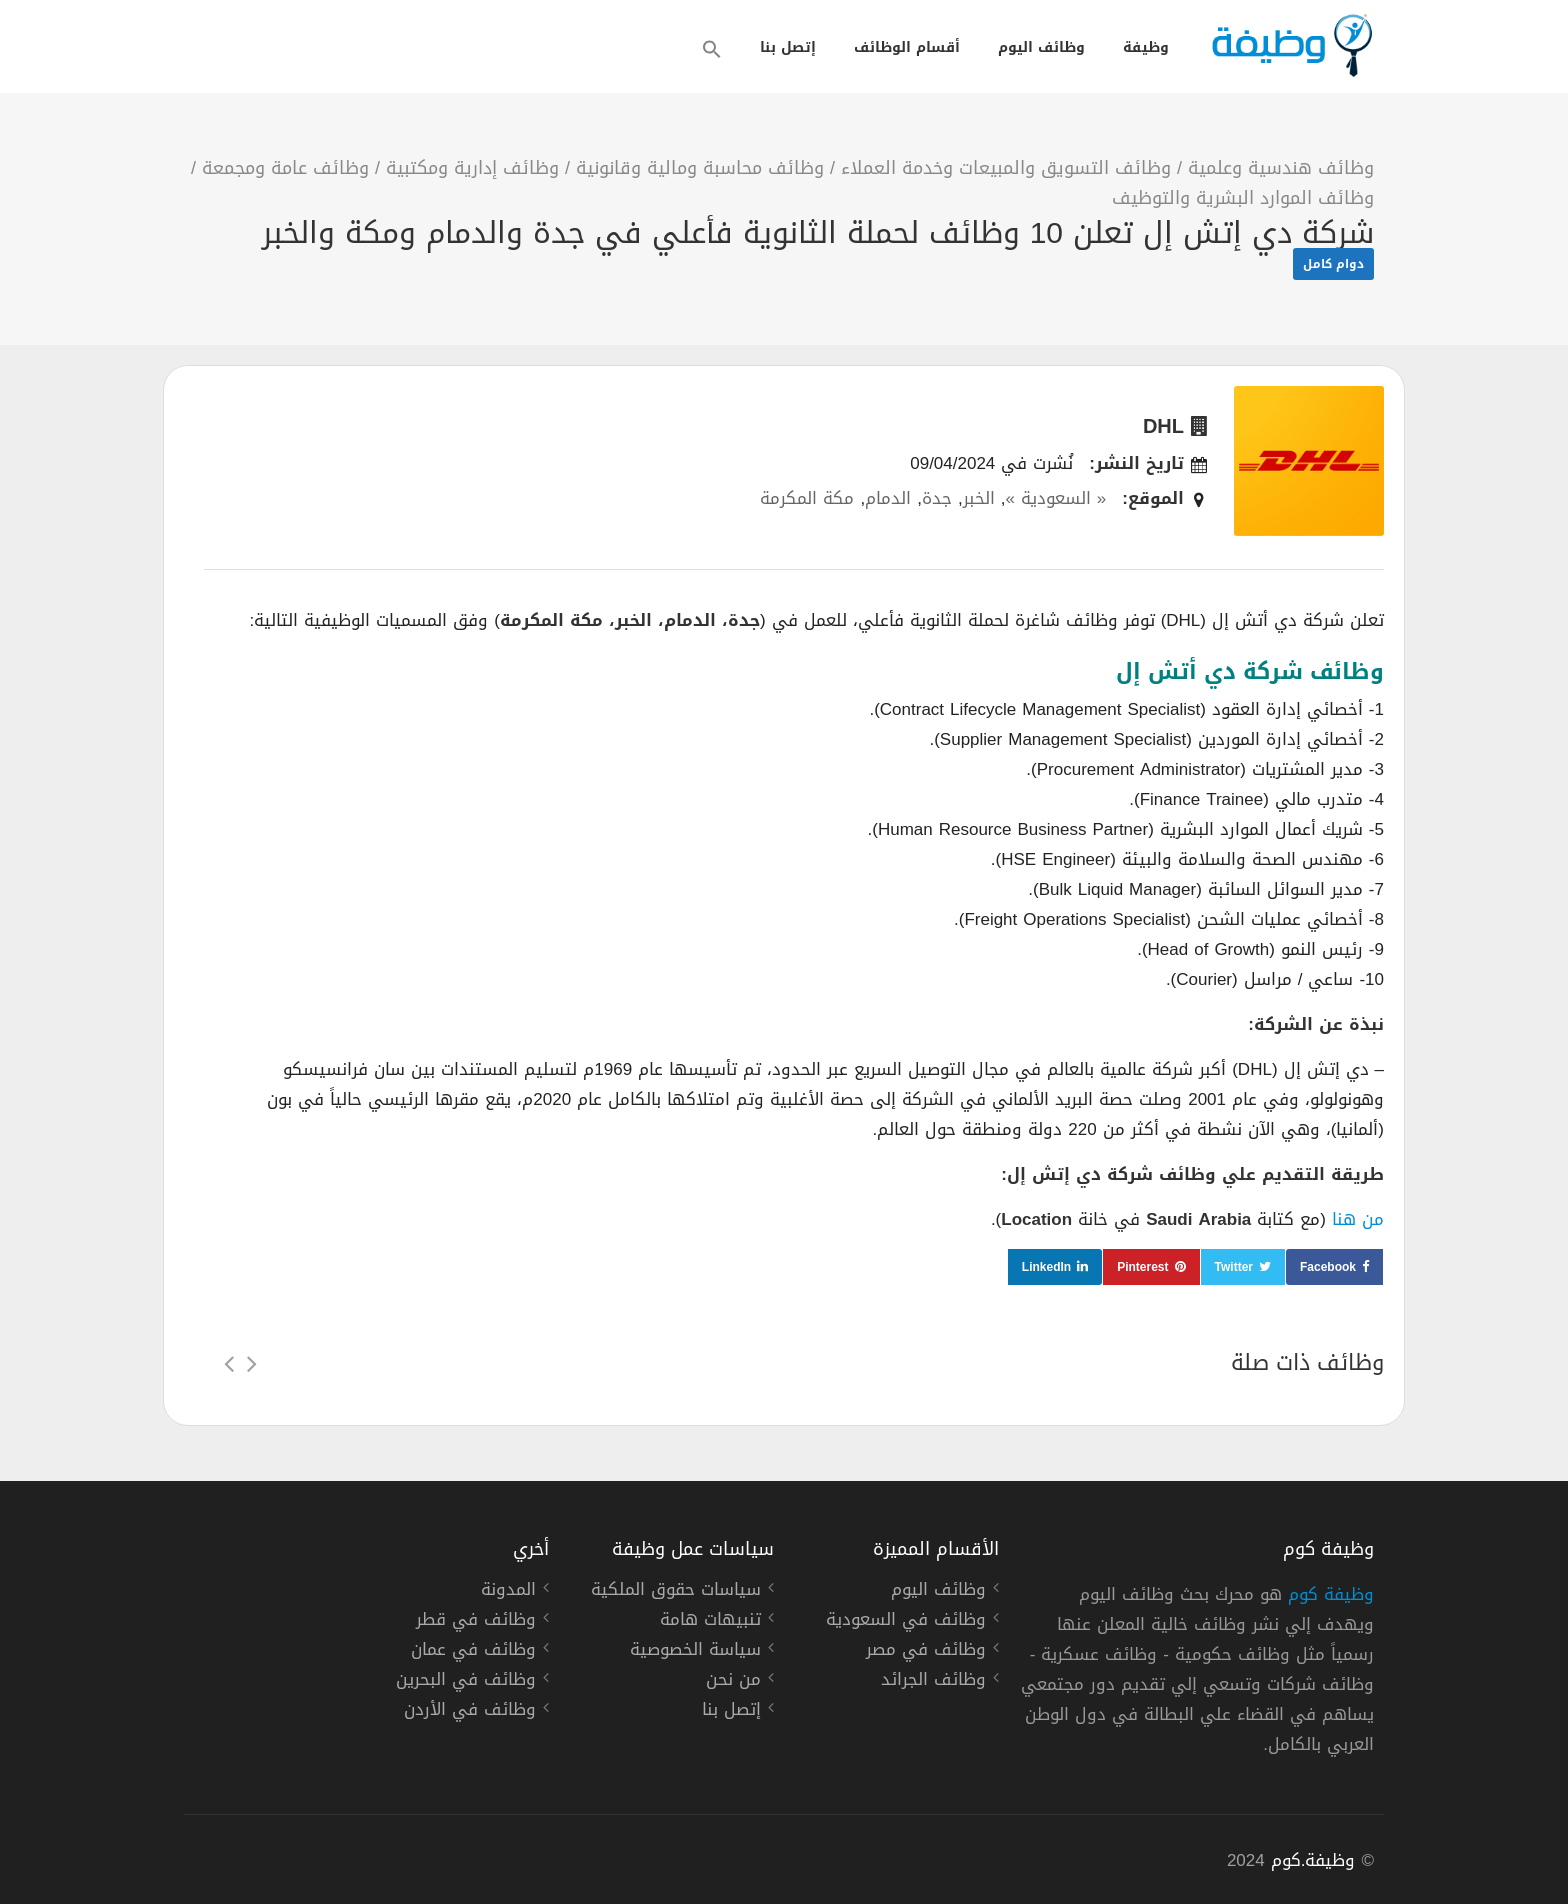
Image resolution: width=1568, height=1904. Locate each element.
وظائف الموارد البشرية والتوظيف (1243, 198)
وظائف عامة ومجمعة (285, 168)
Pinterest (1142, 1267)
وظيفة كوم (1331, 1594)
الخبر (979, 498)
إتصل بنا (788, 47)
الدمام (888, 498)
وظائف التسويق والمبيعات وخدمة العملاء (1006, 168)
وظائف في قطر (476, 1622)
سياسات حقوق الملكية (676, 1592)
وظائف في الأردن (470, 1712)
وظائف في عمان (473, 1652)
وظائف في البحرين (466, 1682)
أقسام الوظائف (907, 47)
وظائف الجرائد (933, 1682)
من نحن (733, 1682)
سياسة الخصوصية (695, 1652)
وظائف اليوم (1041, 47)
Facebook (1328, 1267)
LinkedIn (1046, 1267)
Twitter (1234, 1267)
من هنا (1358, 1219)
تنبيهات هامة (710, 1622)
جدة (937, 498)
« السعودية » (1055, 498)
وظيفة (1146, 47)
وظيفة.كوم (1313, 1860)
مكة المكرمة (807, 498)
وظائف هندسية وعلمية (1281, 168)
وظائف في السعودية (906, 1622)
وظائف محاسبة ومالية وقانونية (700, 168)
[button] (712, 49)
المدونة (508, 1592)
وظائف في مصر (926, 1652)
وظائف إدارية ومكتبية (472, 168)
